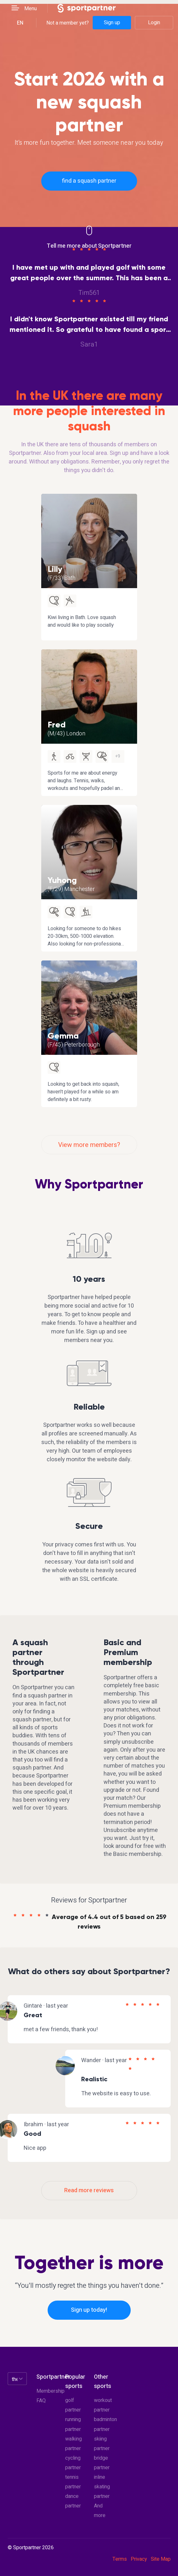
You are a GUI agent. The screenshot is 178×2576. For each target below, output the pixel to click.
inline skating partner (102, 2486)
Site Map (161, 2559)
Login (154, 22)
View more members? (89, 1144)
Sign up (112, 22)
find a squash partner (89, 181)
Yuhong (62, 880)
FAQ (41, 2401)
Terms (119, 2559)
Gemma (63, 1036)
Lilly (55, 569)
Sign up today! (89, 2310)
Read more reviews (89, 2190)
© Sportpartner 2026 (31, 2548)
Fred (57, 724)
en (20, 23)
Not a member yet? (67, 22)
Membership (50, 2391)
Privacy (139, 2559)
